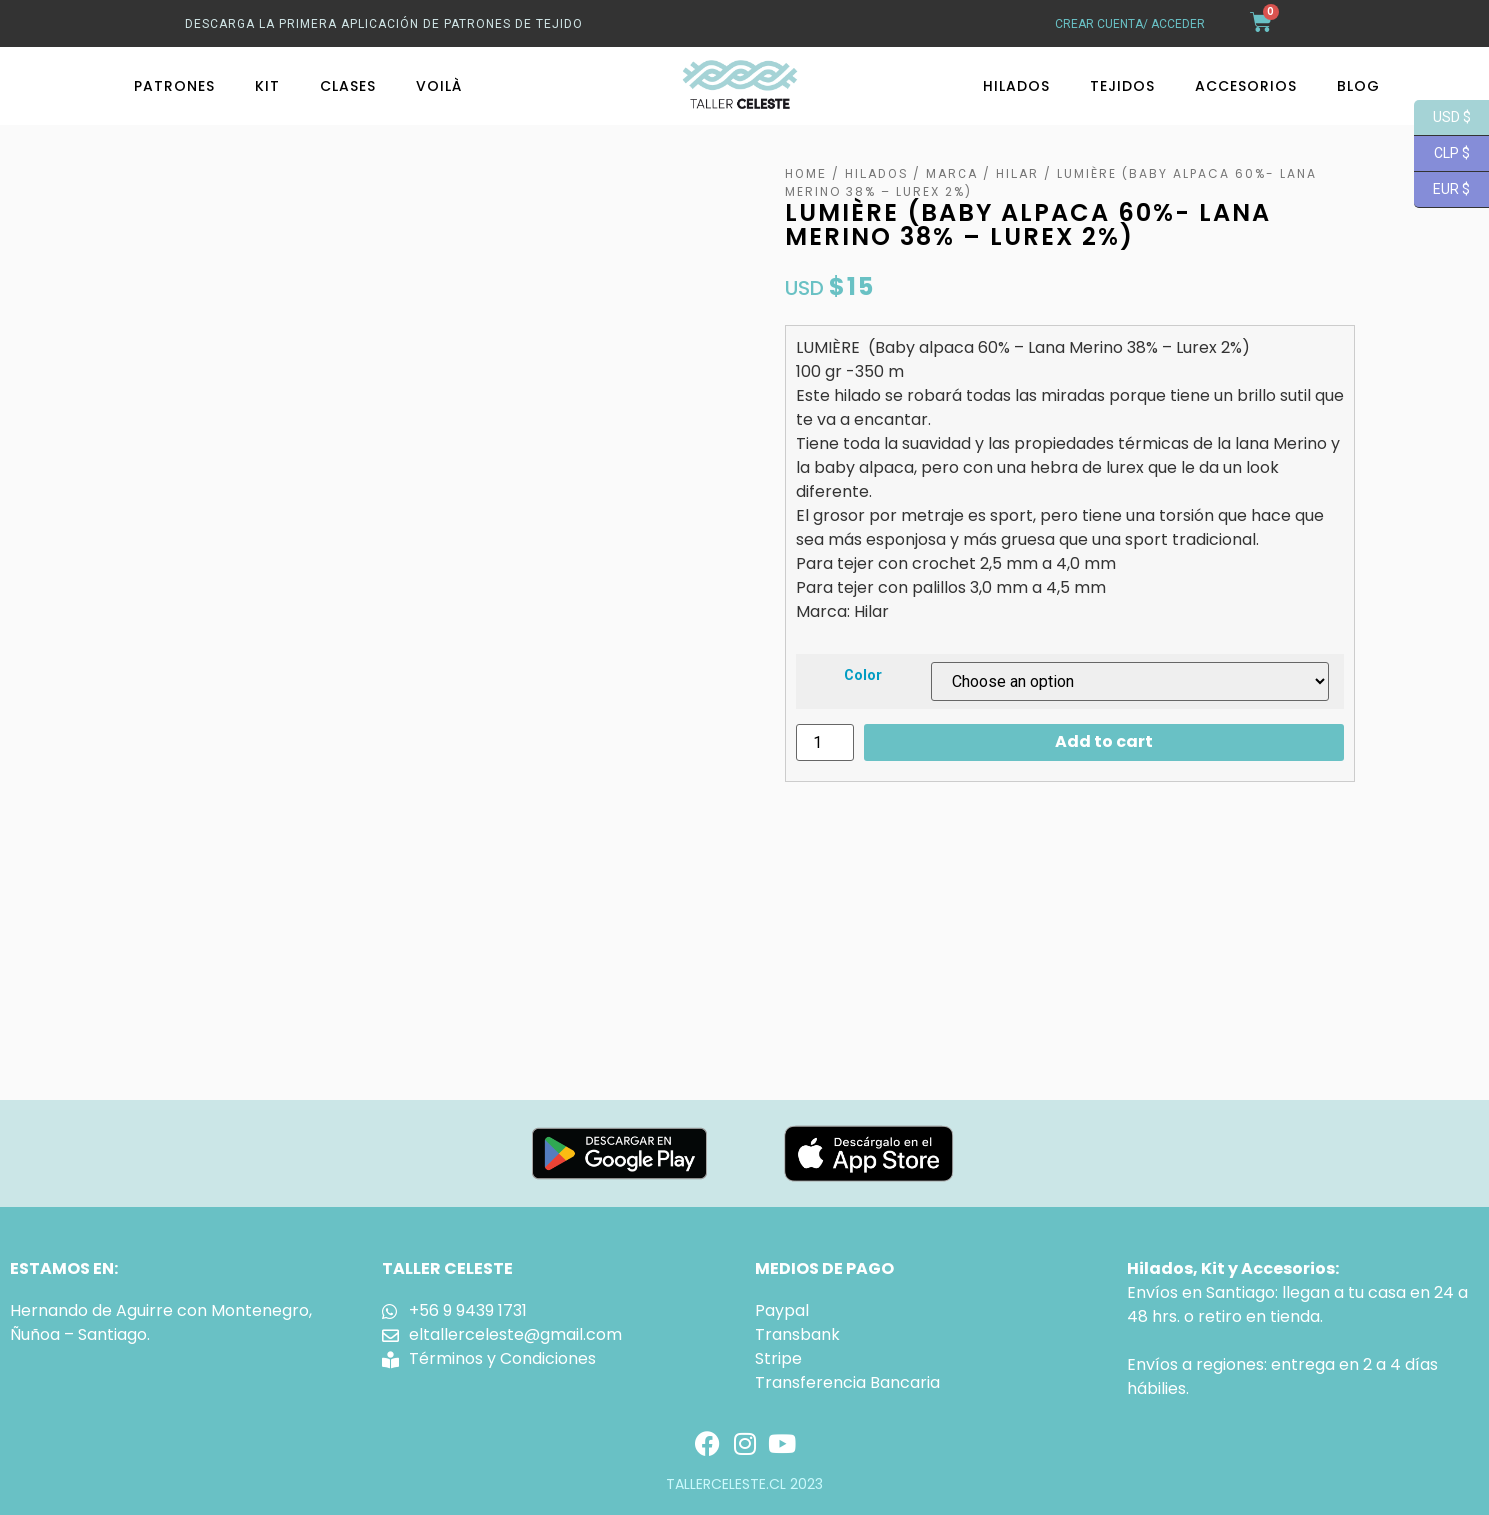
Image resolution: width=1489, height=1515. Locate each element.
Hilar (1017, 174)
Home (806, 174)
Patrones (174, 86)
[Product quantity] (825, 742)
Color (863, 676)
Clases (348, 86)
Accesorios (1246, 86)
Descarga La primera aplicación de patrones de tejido (384, 24)
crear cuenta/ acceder (1130, 24)
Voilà (439, 86)
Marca (952, 174)
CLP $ (1442, 154)
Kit (267, 86)
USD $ (1442, 118)
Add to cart (1104, 741)
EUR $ (1442, 190)
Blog (1358, 86)
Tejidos (1122, 86)
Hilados (1016, 86)
